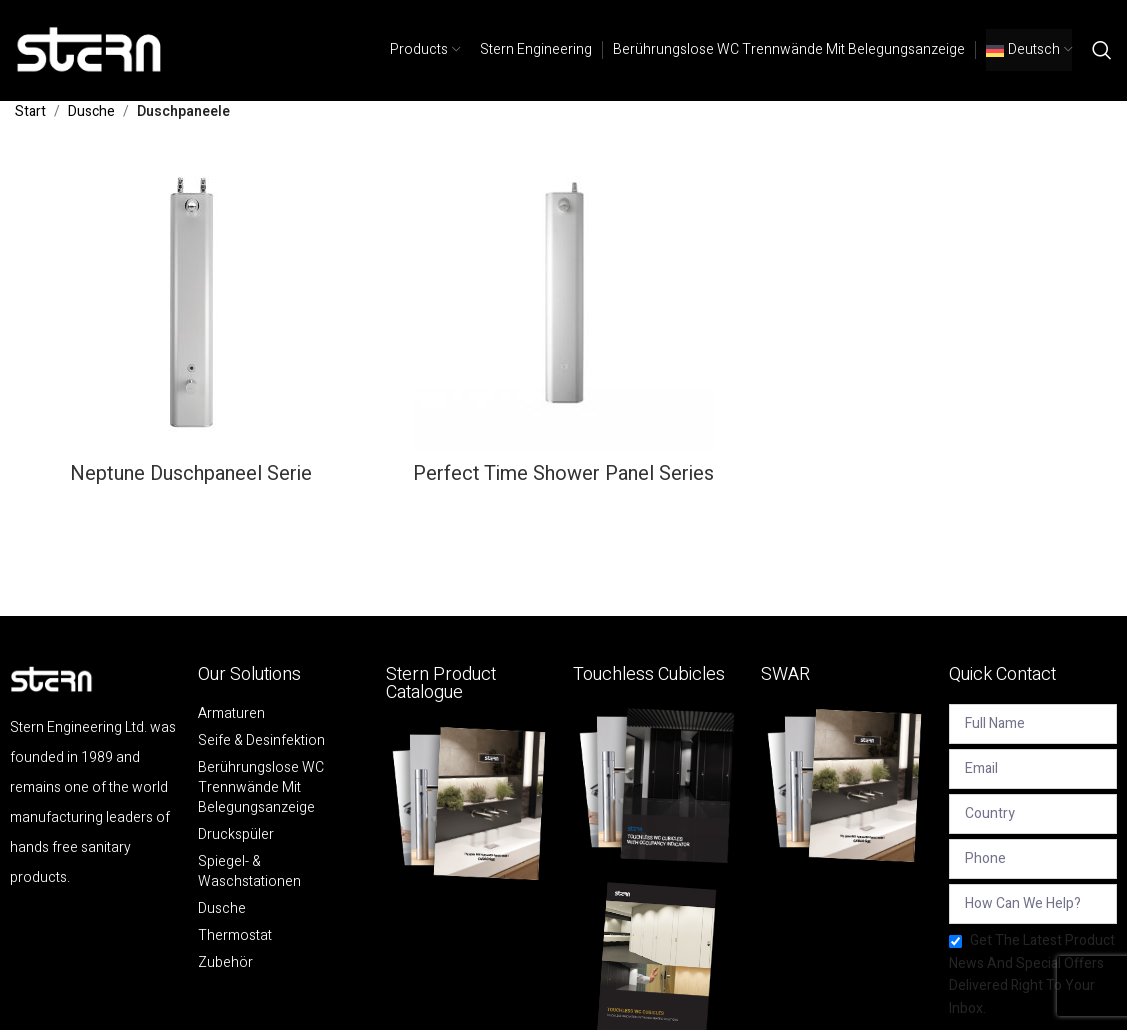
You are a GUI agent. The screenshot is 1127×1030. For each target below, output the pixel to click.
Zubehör (225, 963)
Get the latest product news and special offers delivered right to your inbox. (1032, 974)
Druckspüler (236, 835)
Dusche (91, 111)
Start (30, 111)
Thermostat (235, 936)
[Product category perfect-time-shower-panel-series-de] (563, 325)
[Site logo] (90, 49)
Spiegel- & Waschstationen (249, 872)
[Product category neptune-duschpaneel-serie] (191, 325)
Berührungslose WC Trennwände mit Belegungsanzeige (261, 788)
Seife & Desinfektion (261, 741)
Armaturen (231, 714)
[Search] (1102, 50)
